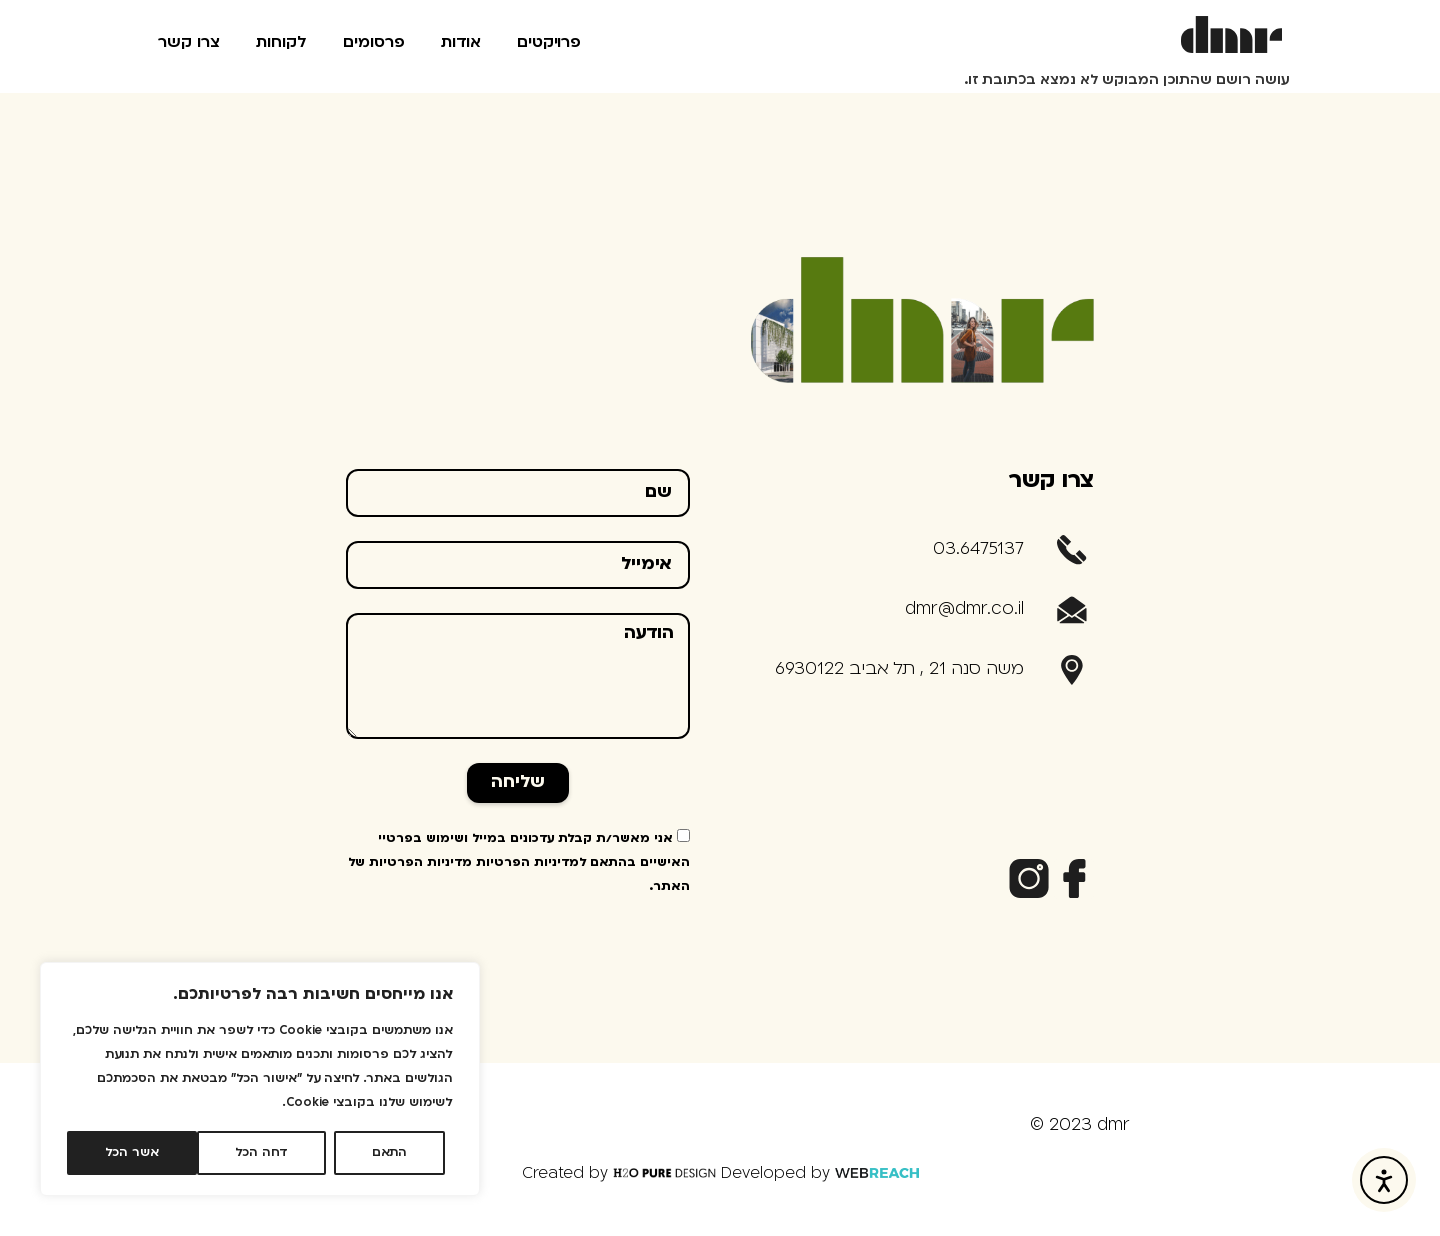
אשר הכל (132, 1153)
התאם (389, 1153)
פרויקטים (549, 43)
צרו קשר (189, 43)
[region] (260, 1079)
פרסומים (374, 43)
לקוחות (281, 43)
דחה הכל (261, 1153)
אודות (461, 43)
